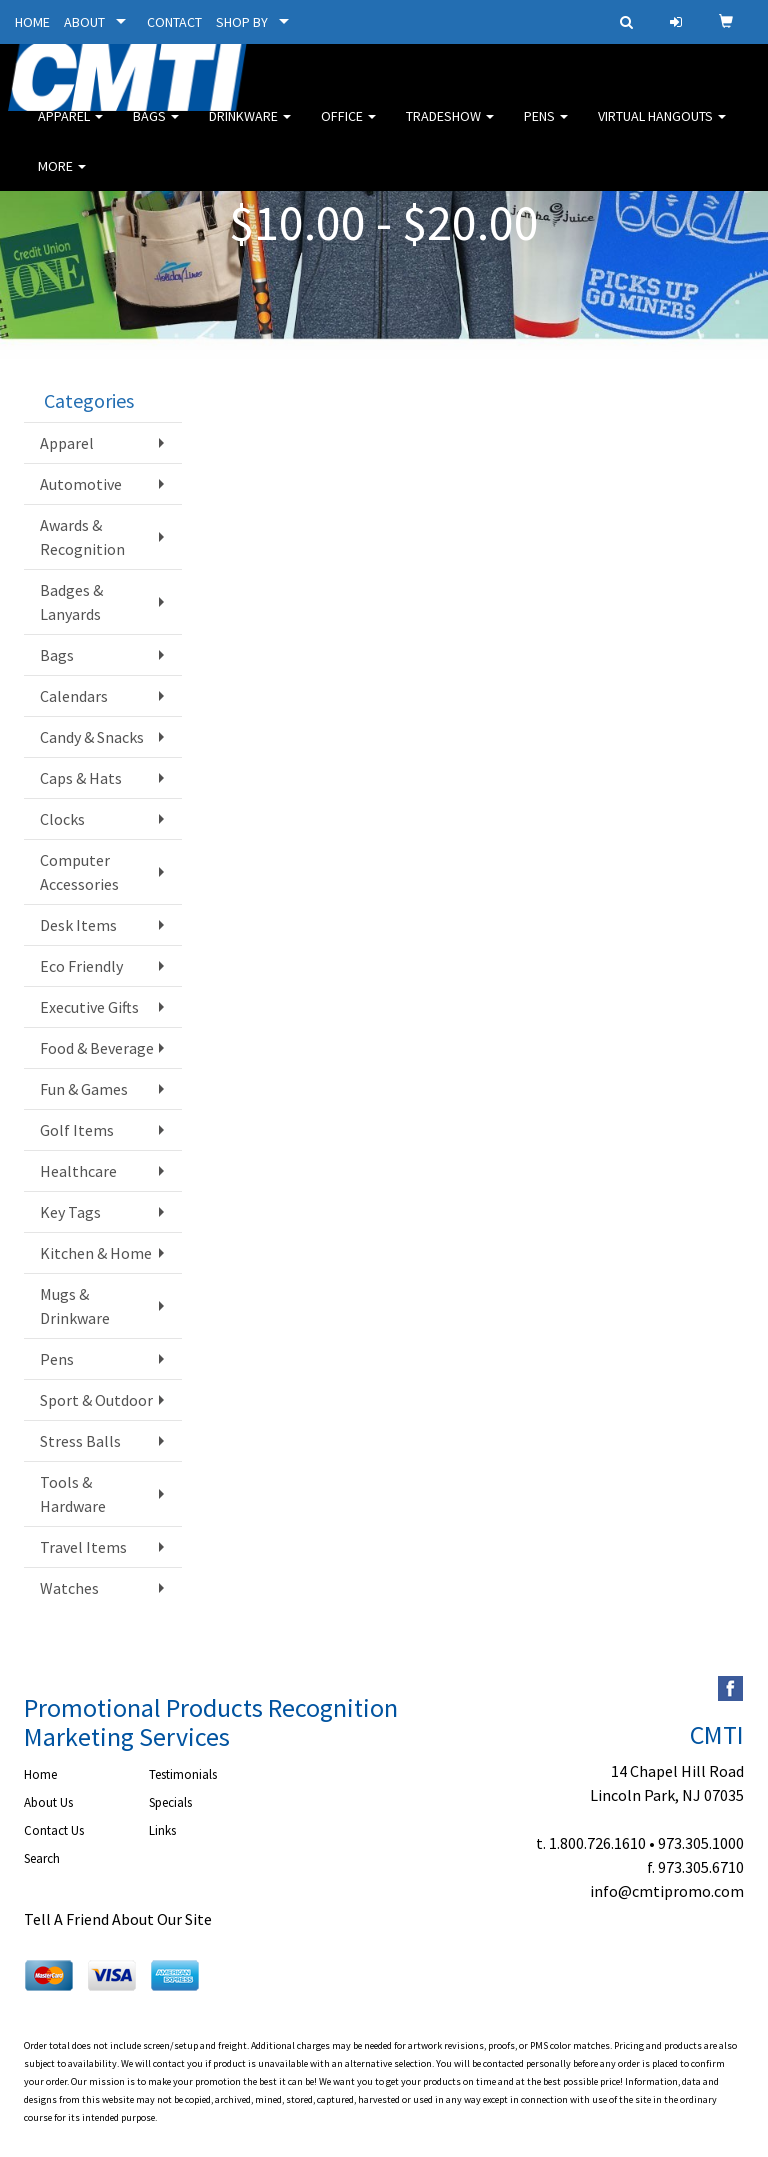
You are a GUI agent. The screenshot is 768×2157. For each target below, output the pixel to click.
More (62, 180)
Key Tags (70, 1212)
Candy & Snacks (92, 737)
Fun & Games (84, 1089)
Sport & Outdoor (96, 1400)
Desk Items (78, 925)
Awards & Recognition (82, 537)
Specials (170, 1802)
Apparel (70, 130)
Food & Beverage (97, 1048)
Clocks (62, 819)
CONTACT (174, 22)
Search (42, 1858)
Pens (546, 130)
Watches (69, 1588)
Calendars (74, 696)
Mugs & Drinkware (75, 1306)
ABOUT (84, 22)
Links (162, 1830)
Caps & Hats (81, 778)
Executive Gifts (89, 1007)
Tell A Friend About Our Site (118, 1919)
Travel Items (83, 1547)
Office (348, 130)
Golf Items (77, 1130)
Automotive (81, 484)
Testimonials (183, 1774)
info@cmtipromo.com (667, 1891)
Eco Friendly (81, 966)
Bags (156, 130)
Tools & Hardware (73, 1494)
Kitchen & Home (96, 1253)
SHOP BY (242, 22)
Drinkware (250, 130)
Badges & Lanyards (71, 602)
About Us (48, 1802)
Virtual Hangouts (662, 130)
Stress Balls (80, 1441)
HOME (32, 22)
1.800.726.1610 (597, 1843)
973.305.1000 (701, 1843)
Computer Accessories (79, 872)
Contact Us (54, 1830)
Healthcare (78, 1171)
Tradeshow (450, 130)
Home (40, 1774)
